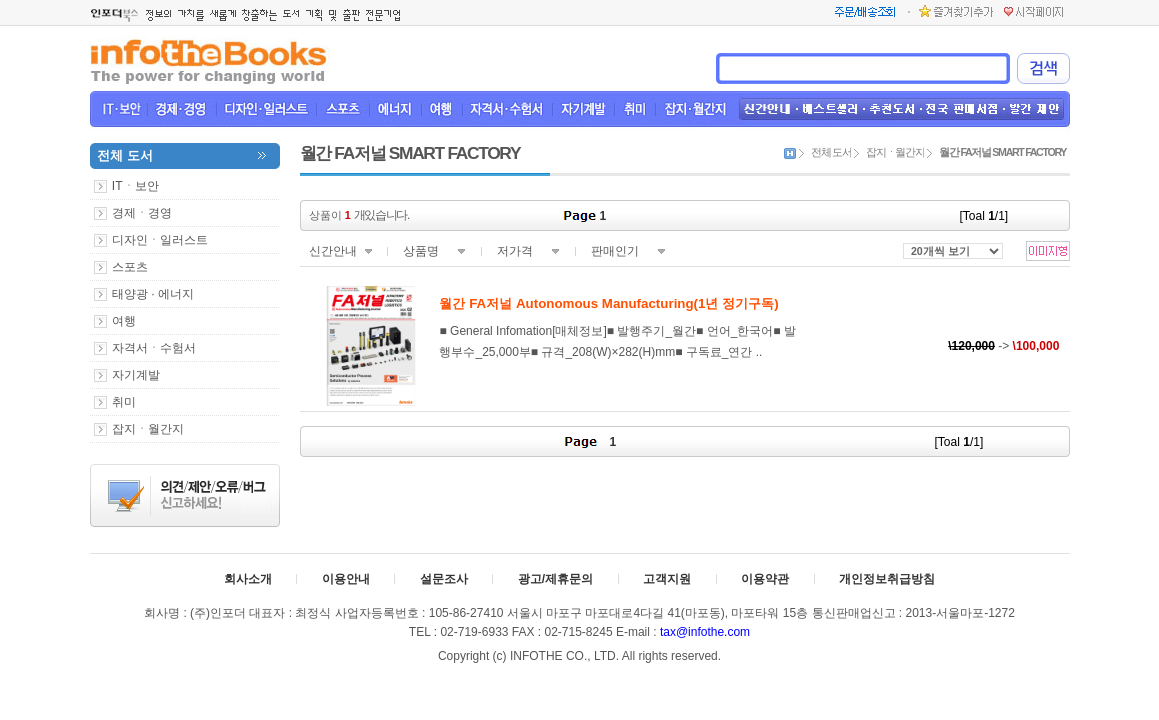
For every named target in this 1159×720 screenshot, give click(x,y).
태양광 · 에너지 (153, 294)
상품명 (421, 251)
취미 (124, 402)
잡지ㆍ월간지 (148, 429)
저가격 (515, 251)
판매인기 (615, 251)
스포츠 (130, 267)
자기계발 (136, 375)
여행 (124, 321)
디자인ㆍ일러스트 (160, 240)
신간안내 (333, 251)
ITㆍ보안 (135, 186)
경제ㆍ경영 (142, 213)
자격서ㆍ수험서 (154, 348)
